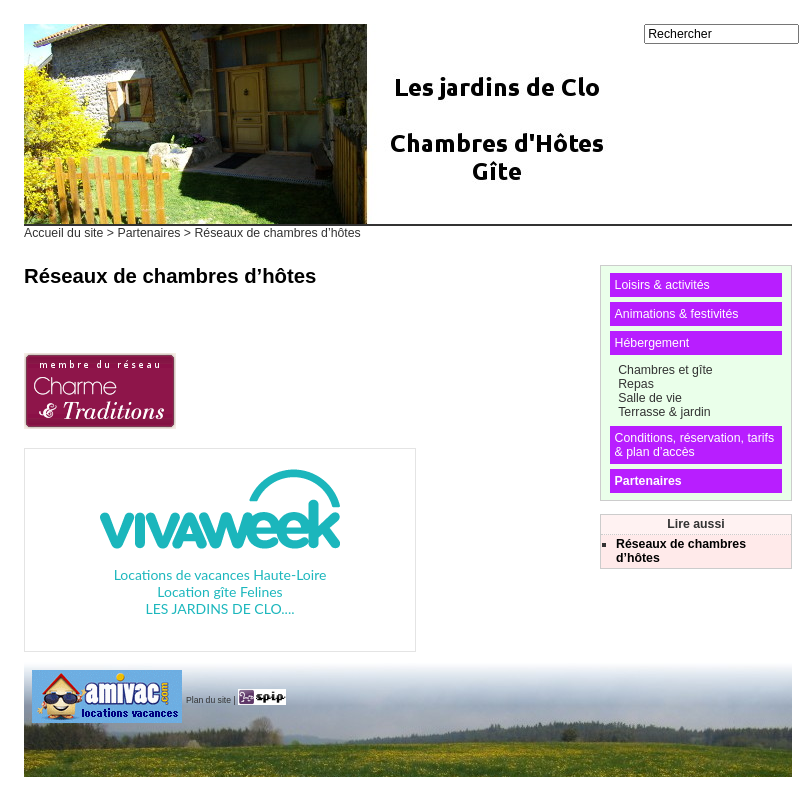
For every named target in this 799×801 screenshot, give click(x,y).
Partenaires (148, 233)
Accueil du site (63, 233)
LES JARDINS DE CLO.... (220, 608)
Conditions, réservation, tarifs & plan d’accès (694, 445)
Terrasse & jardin (664, 412)
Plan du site (208, 700)
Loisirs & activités (662, 285)
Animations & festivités (677, 314)
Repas (636, 384)
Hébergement (652, 343)
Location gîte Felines (219, 591)
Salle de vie (650, 398)
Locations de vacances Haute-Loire (220, 574)
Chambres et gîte (665, 370)
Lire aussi (696, 524)
